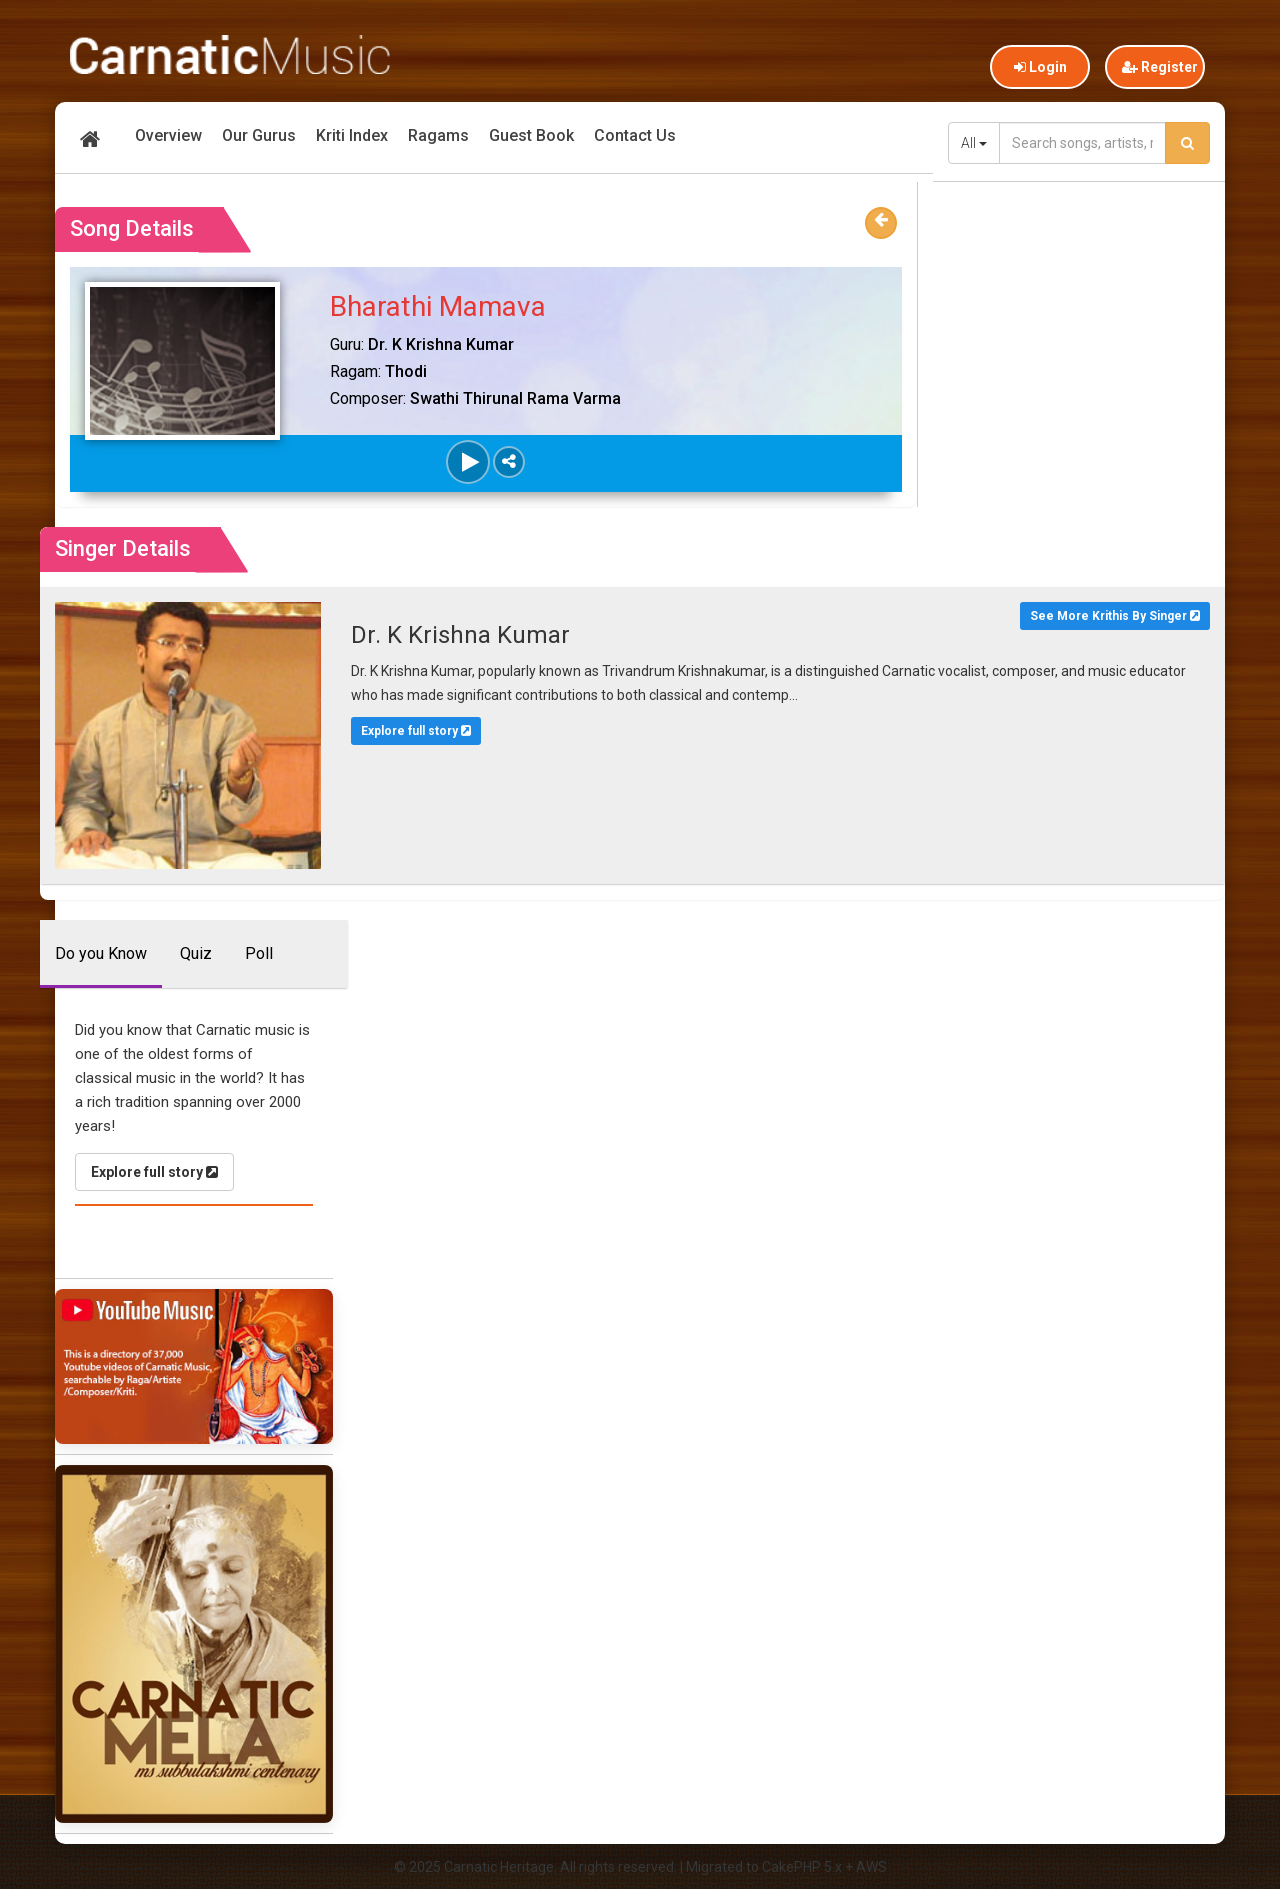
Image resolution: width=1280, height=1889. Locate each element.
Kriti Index (352, 135)
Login (1040, 67)
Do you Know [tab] (101, 953)
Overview (168, 135)
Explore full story (416, 731)
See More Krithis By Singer (1115, 616)
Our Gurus (259, 135)
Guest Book (531, 135)
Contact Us (635, 135)
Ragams (438, 135)
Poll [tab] (259, 953)
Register (1160, 67)
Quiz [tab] (196, 953)
